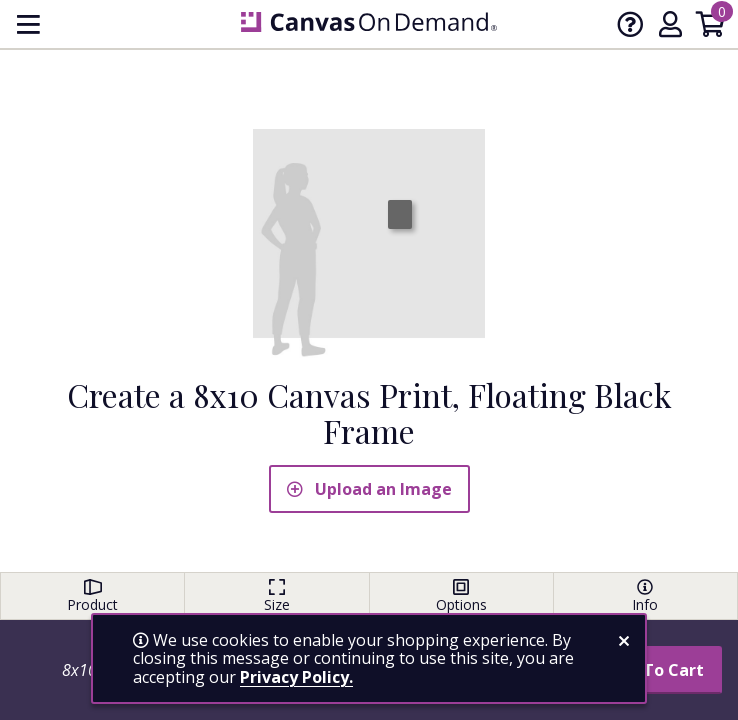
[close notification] (624, 641)
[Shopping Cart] (710, 28)
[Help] (630, 28)
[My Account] (670, 28)
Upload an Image (369, 489)
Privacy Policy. (296, 677)
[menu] (28, 24)
